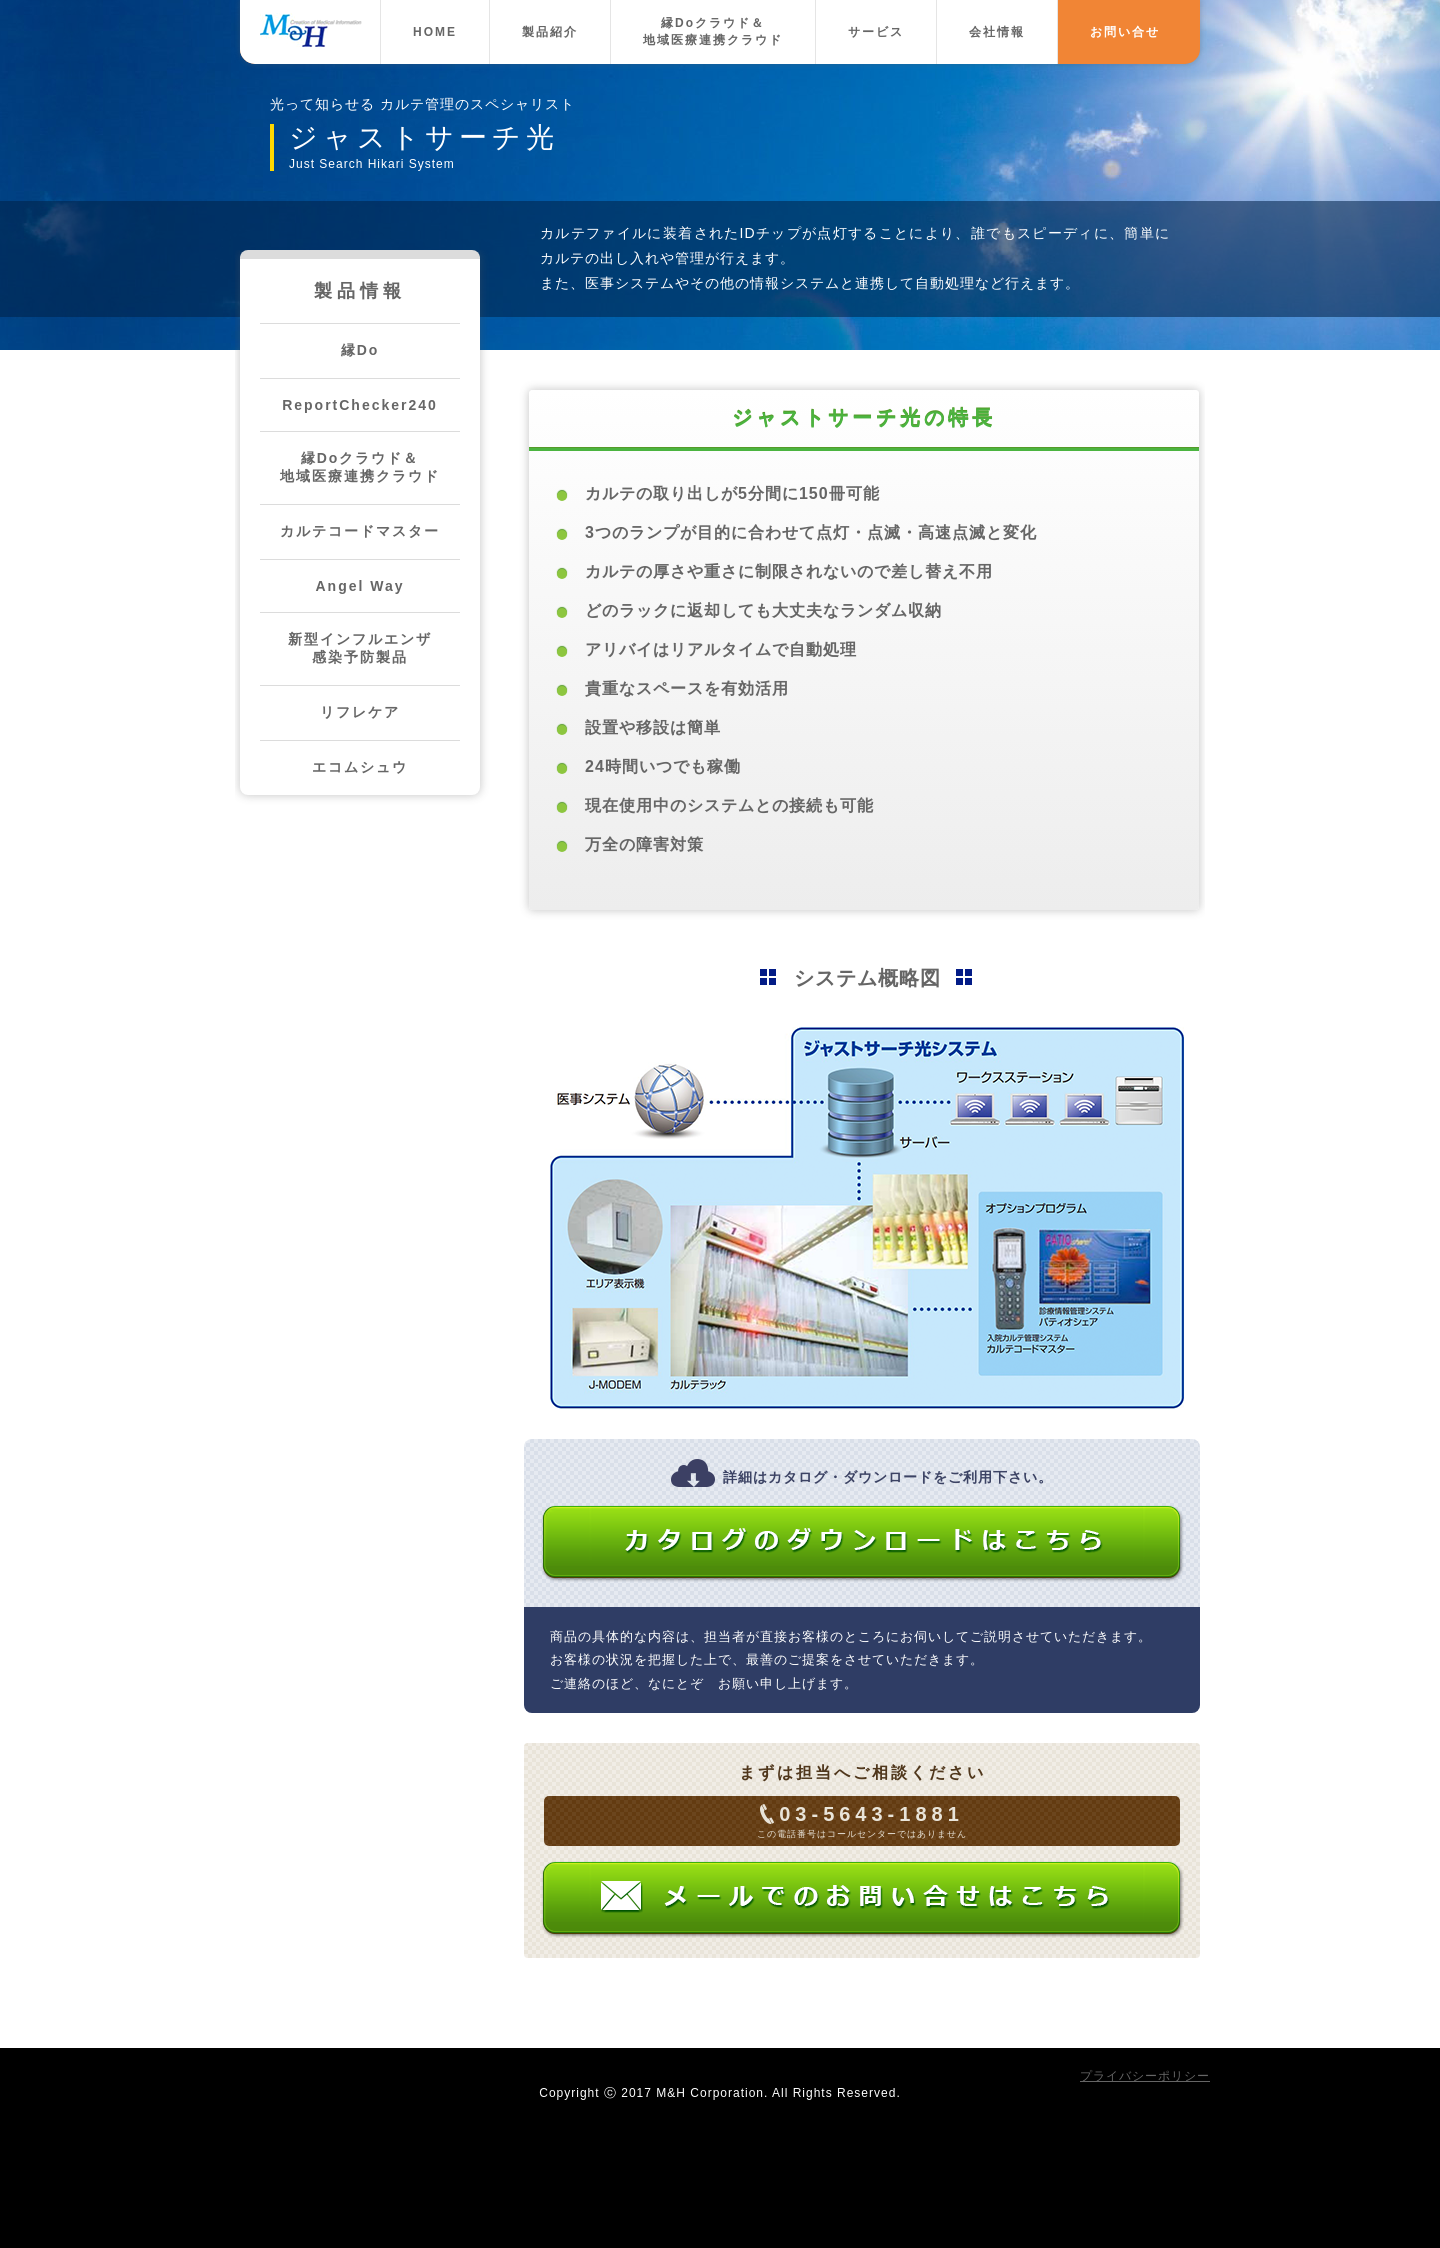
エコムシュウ (360, 767)
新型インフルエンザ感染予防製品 (360, 648)
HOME (435, 32)
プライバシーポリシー (1145, 2076)
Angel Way (359, 586)
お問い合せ (1125, 32)
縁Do (360, 350)
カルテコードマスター (360, 531)
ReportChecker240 (360, 405)
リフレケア (360, 712)
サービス (876, 32)
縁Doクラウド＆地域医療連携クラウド (713, 31)
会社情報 (997, 32)
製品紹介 (550, 32)
